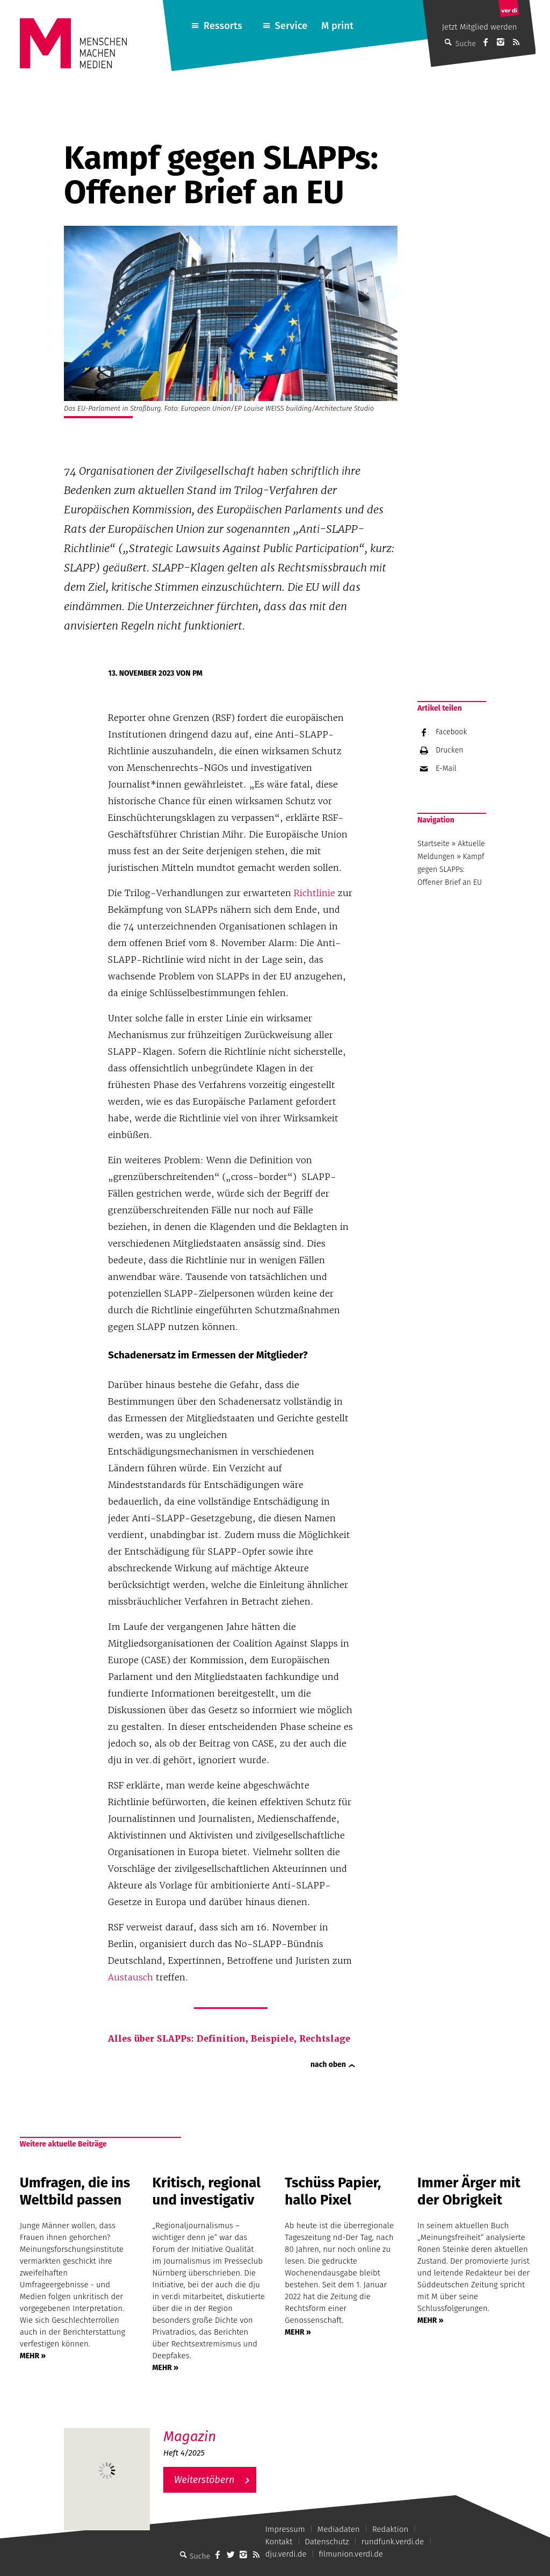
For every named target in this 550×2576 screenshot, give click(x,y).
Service (291, 26)
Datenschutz (327, 2541)
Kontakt (279, 2541)
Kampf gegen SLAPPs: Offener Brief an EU (450, 869)
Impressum (285, 2529)
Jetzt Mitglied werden (479, 27)
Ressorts (223, 26)
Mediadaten (338, 2529)
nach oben (328, 2064)
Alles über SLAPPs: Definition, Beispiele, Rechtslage (229, 2038)
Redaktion (390, 2529)
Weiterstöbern (204, 2480)
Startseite (433, 843)
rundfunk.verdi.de (392, 2541)
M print (337, 26)
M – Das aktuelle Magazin (214, 2428)
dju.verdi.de (286, 2554)
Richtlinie (314, 893)
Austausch (130, 1977)
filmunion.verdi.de (351, 2554)
